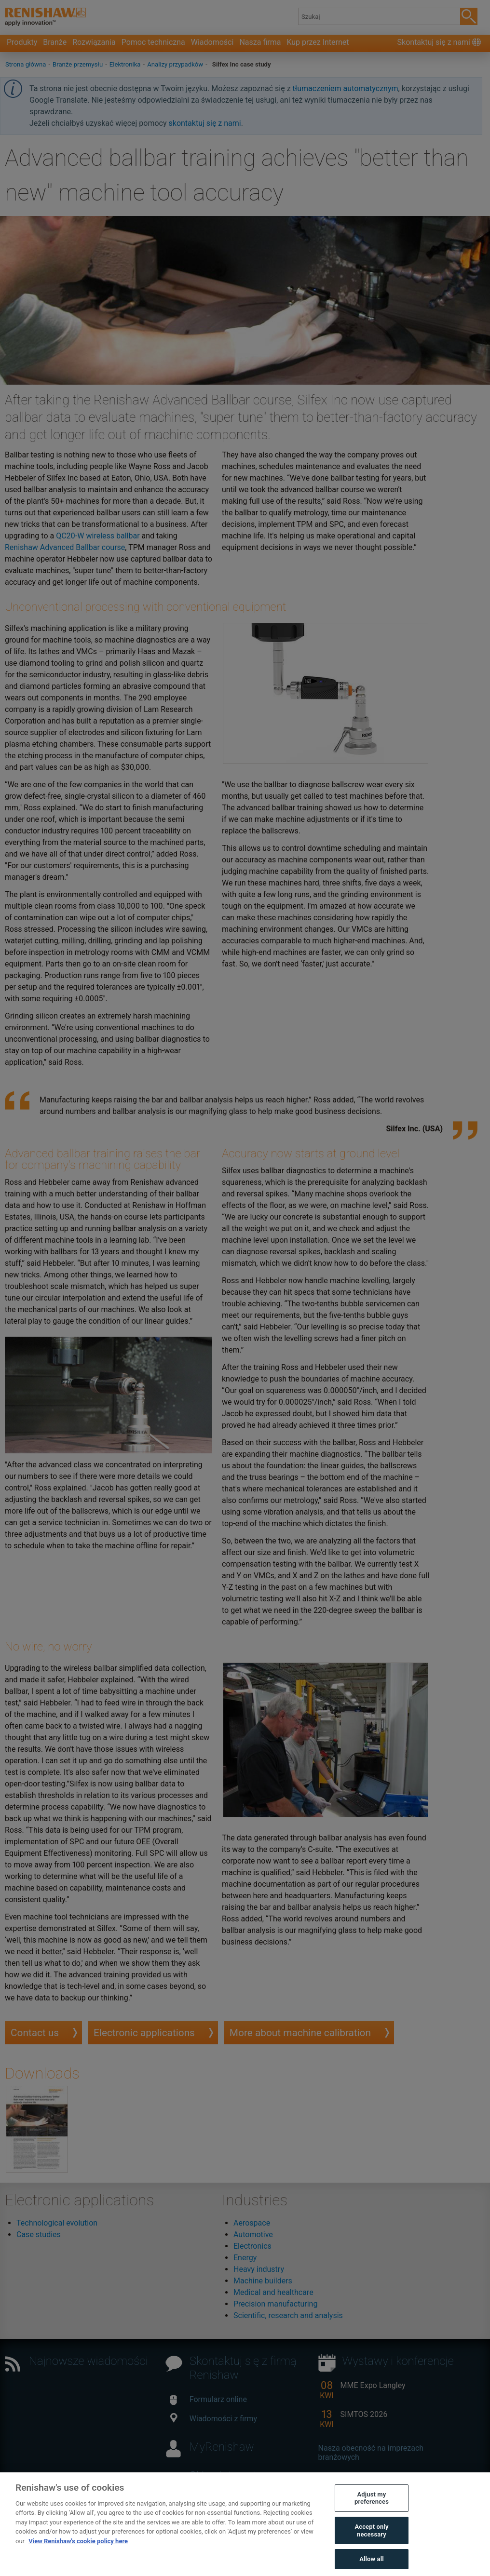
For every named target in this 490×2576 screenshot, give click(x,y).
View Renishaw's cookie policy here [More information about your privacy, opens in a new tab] (78, 2558)
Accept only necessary (371, 2548)
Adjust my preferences (371, 2515)
